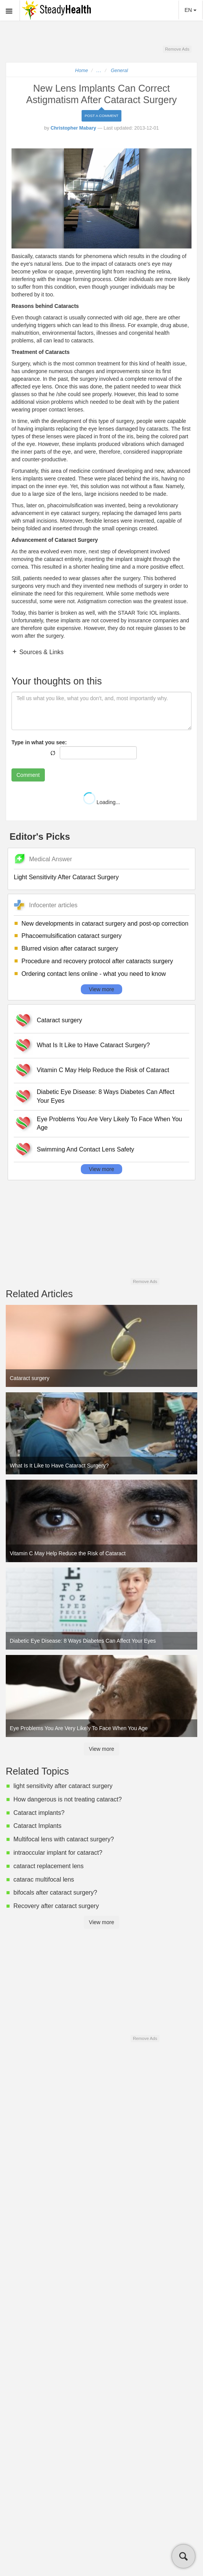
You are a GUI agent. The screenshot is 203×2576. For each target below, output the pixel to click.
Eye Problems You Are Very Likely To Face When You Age (109, 1123)
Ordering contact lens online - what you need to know (93, 974)
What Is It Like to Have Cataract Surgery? (93, 1045)
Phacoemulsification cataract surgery (71, 936)
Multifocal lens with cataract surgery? (63, 1839)
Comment (28, 775)
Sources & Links (41, 652)
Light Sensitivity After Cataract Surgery (66, 877)
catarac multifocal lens (43, 1879)
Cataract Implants (37, 1826)
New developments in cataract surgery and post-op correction (104, 923)
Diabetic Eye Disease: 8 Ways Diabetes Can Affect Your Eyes (105, 1096)
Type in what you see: (39, 742)
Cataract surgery (59, 1020)
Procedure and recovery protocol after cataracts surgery (97, 961)
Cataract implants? (38, 1812)
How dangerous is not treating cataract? (67, 1799)
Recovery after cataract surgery (56, 1906)
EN (190, 10)
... (99, 70)
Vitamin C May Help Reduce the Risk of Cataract (103, 1070)
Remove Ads (177, 49)
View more (101, 989)
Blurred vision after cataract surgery (69, 948)
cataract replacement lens (48, 1866)
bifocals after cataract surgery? (55, 1892)
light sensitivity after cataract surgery (63, 1786)
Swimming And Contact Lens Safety (85, 1149)
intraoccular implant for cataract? (57, 1852)
